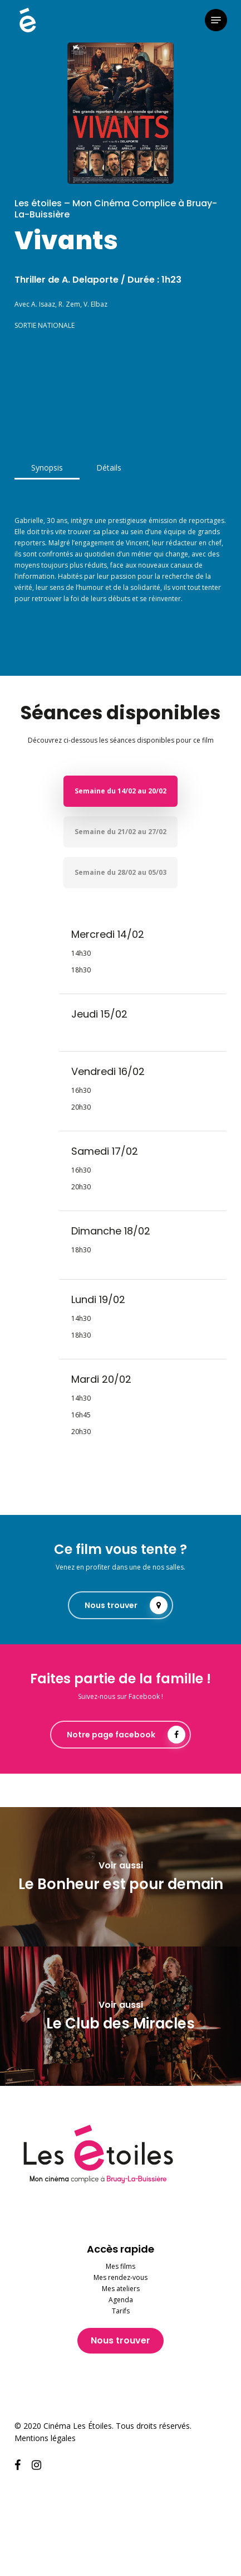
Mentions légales (45, 2438)
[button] (216, 20)
